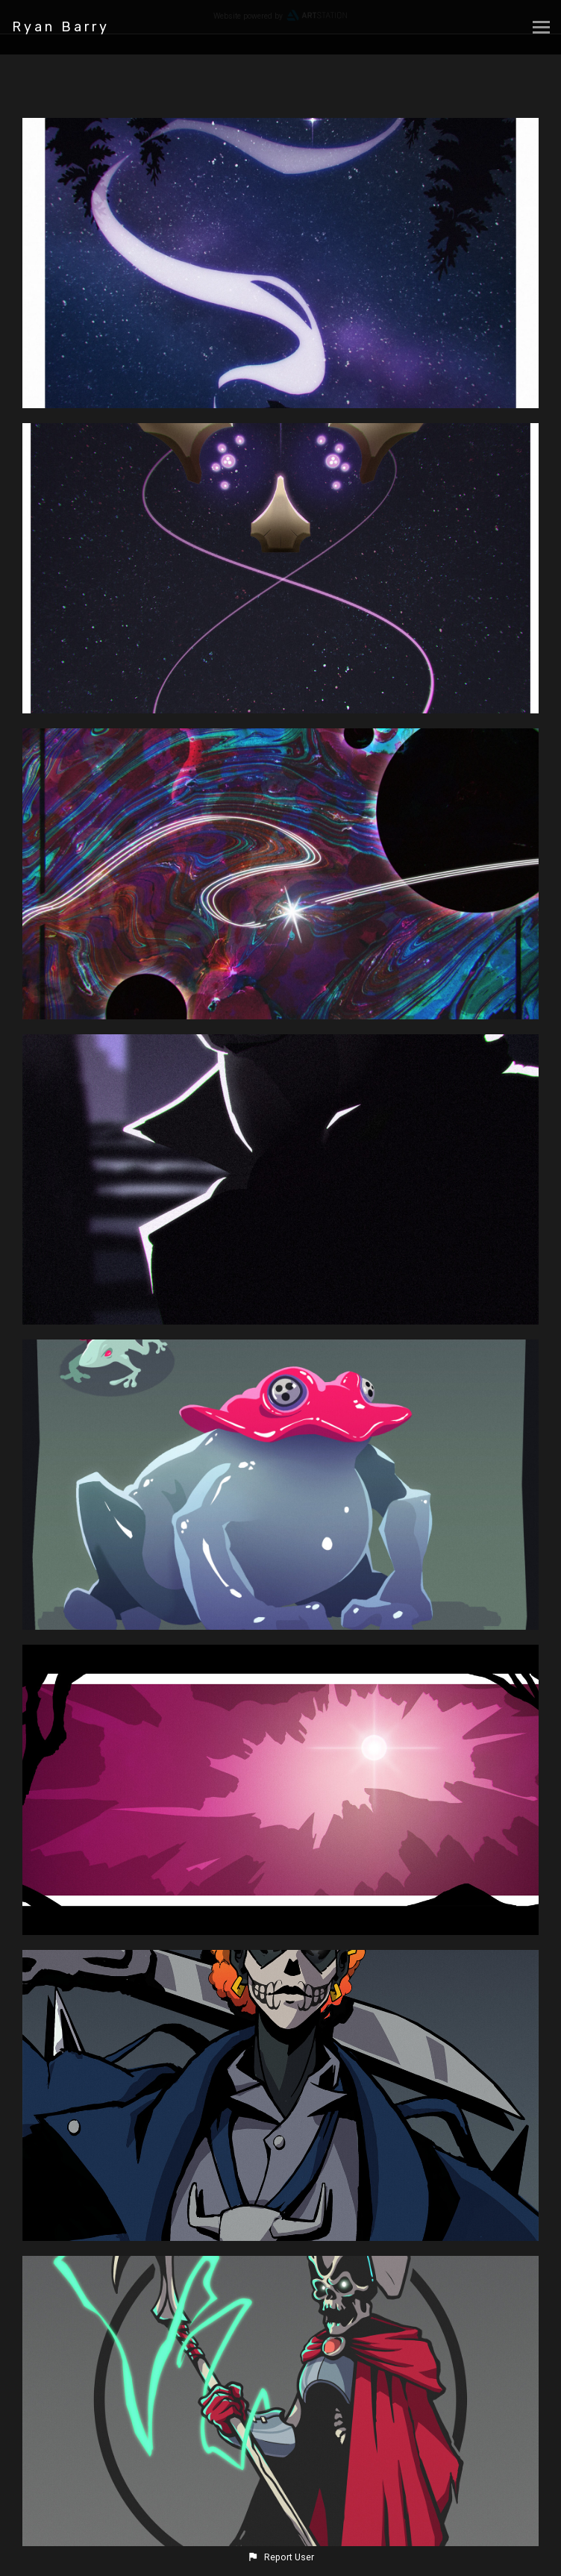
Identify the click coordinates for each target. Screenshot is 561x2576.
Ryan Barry (61, 27)
